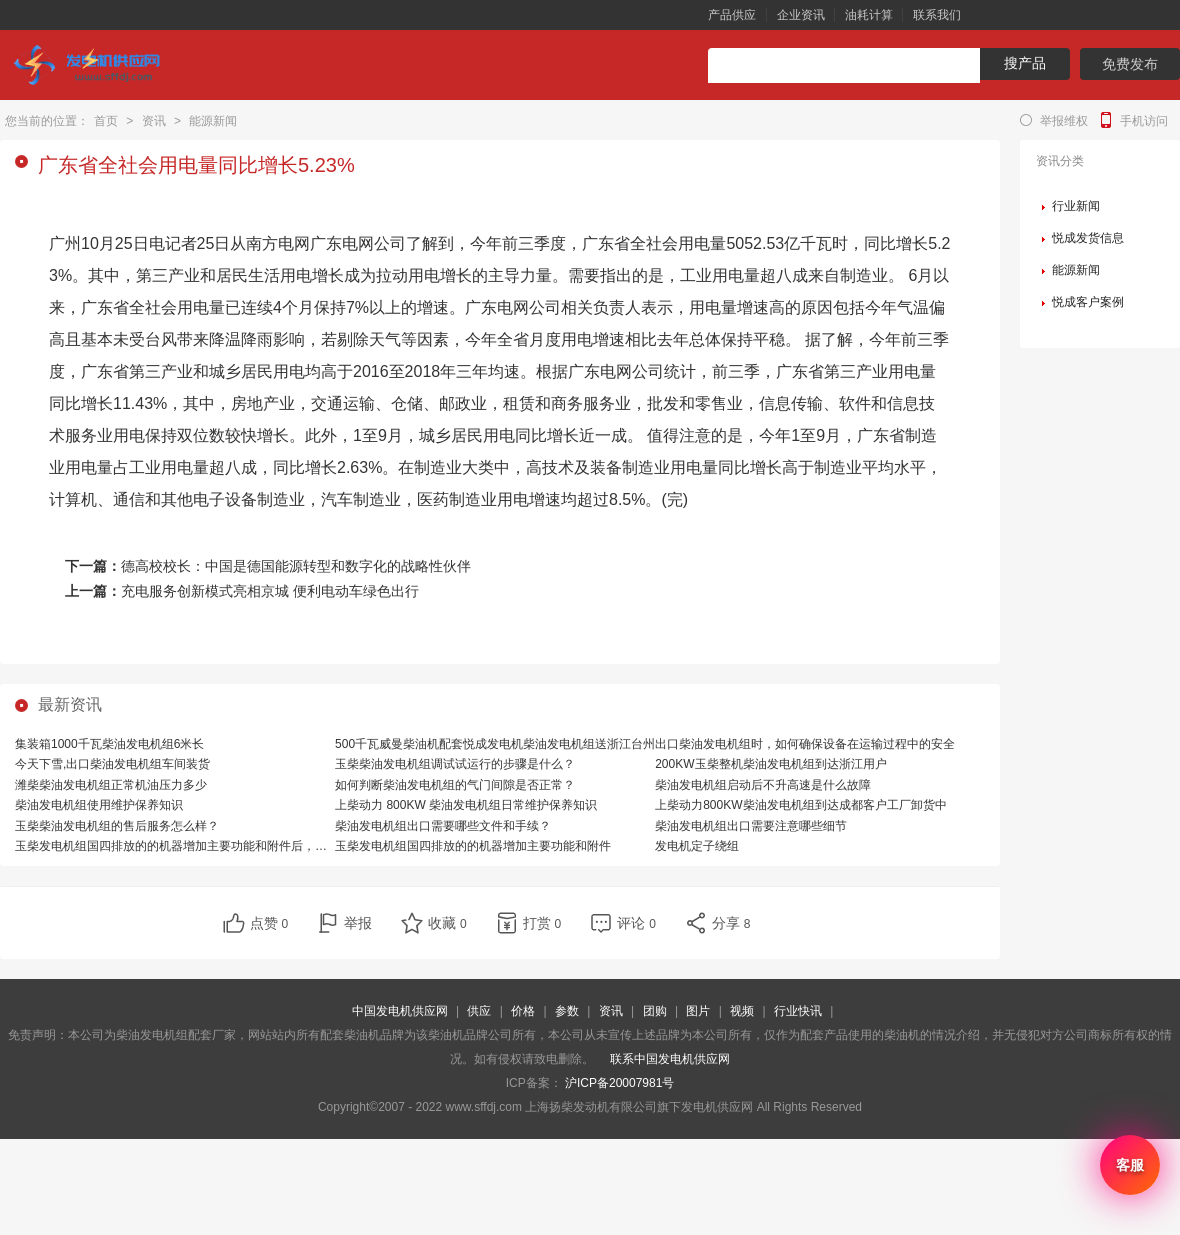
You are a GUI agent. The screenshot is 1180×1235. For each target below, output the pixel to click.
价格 (523, 1011)
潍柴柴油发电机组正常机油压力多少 (111, 785)
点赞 (269, 923)
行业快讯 (798, 1011)
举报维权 (1064, 121)
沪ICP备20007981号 (619, 1083)
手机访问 (1144, 121)
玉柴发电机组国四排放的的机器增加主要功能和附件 (473, 846)
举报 (358, 923)
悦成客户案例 (1088, 302)
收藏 (447, 923)
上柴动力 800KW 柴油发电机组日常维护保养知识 (466, 805)
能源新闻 (213, 121)
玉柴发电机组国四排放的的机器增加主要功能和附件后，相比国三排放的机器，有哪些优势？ (261, 846)
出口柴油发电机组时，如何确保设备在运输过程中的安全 (805, 744)
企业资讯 (801, 15)
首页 (106, 121)
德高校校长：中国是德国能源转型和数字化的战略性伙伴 (296, 566)
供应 (479, 1011)
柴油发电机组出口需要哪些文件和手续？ (443, 826)
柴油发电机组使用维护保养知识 (99, 805)
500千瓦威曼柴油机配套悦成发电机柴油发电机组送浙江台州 (495, 744)
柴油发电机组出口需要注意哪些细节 (751, 826)
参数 (567, 1011)
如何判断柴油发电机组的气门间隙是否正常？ (455, 785)
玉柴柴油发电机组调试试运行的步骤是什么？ (455, 764)
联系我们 (937, 15)
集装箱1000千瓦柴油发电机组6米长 (109, 744)
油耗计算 (869, 15)
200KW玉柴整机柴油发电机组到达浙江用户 (770, 764)
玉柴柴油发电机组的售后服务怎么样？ (117, 826)
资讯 (154, 121)
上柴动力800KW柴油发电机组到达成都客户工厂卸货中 (800, 805)
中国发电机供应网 (400, 1011)
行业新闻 (1076, 206)
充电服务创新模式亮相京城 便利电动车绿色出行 (270, 591)
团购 (655, 1011)
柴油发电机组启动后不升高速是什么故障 (763, 785)
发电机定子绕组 (697, 846)
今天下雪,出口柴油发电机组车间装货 (112, 764)
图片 (698, 1011)
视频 (742, 1011)
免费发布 (1130, 64)
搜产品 (1025, 63)
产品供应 (732, 15)
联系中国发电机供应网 (670, 1059)
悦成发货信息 (1088, 238)
